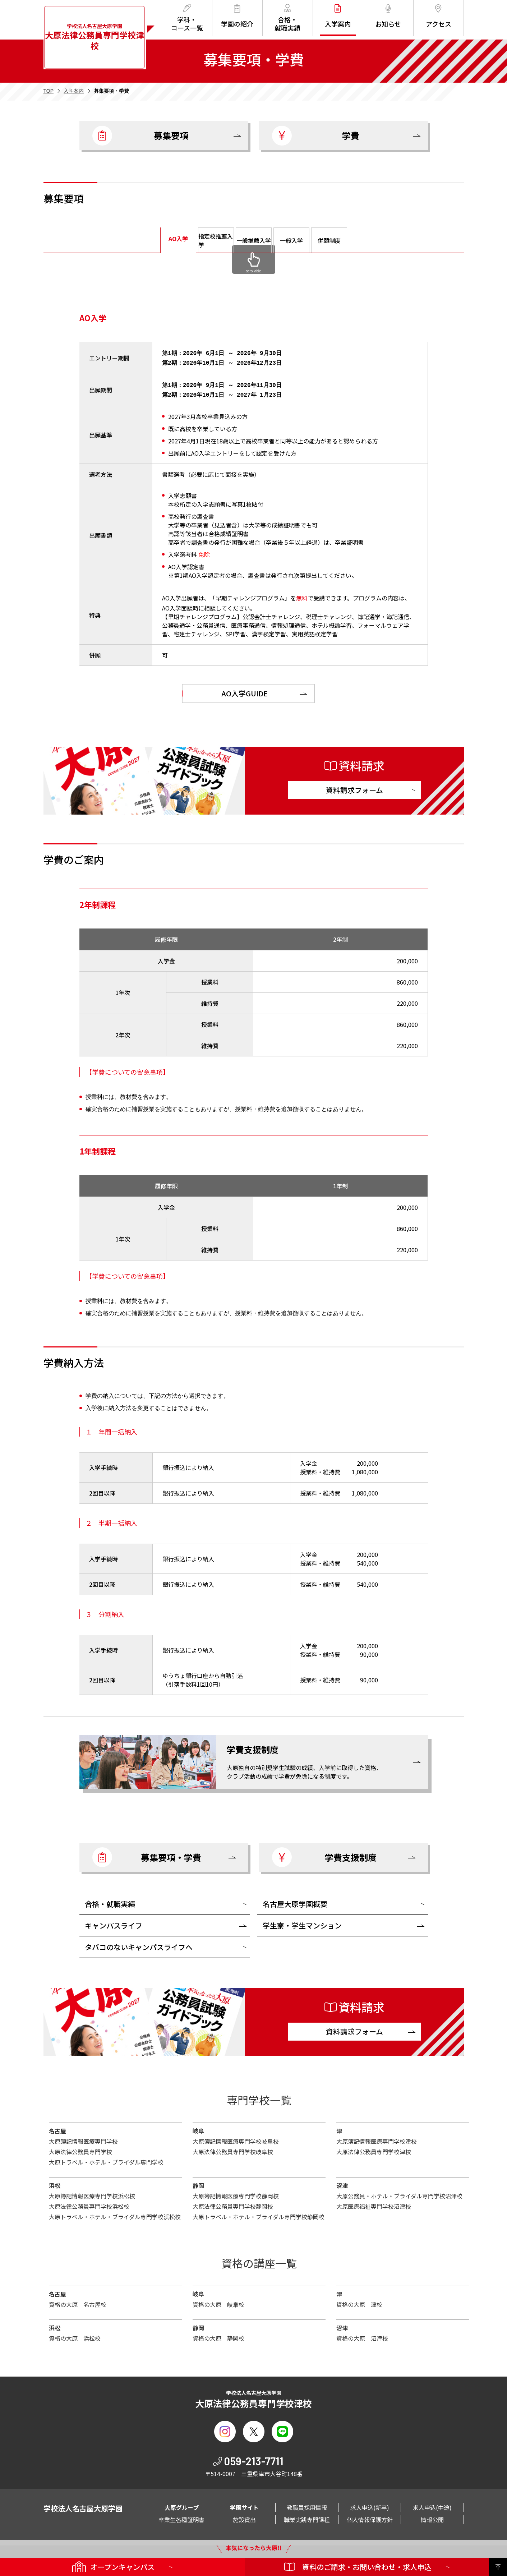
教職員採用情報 (307, 2504)
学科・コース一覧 (187, 18)
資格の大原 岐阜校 (218, 2301)
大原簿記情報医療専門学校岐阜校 (236, 2138)
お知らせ (388, 16)
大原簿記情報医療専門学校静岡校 (236, 2193)
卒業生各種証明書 (181, 2516)
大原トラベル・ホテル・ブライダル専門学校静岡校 (258, 2213)
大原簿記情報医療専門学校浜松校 (92, 2193)
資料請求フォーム (354, 787)
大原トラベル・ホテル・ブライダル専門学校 (106, 2159)
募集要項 (140, 136)
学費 (315, 136)
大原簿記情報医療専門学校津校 (376, 2138)
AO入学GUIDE (244, 690)
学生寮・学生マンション (302, 1922)
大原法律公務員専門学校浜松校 (89, 2203)
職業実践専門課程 (307, 2516)
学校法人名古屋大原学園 (95, 37)
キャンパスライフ (113, 1922)
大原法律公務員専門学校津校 (373, 2148)
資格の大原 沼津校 (362, 2335)
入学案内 (338, 16)
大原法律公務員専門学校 (80, 2148)
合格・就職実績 (287, 18)
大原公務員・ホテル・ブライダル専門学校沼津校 (399, 2193)
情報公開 (432, 2516)
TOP (48, 91)
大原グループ (182, 2504)
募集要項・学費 (146, 1854)
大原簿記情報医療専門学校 (83, 2138)
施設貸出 (244, 2516)
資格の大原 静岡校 (218, 2335)
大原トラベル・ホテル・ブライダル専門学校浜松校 (115, 2213)
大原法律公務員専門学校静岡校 (233, 2203)
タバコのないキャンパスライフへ (139, 1944)
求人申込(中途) (432, 2504)
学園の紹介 (237, 16)
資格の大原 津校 (359, 2301)
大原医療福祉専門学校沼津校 (373, 2203)
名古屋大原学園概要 (295, 1901)
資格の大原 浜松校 (75, 2335)
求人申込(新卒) (369, 2504)
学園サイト (244, 2504)
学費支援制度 (324, 1854)
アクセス (438, 16)
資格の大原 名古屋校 (77, 2301)
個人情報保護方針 (370, 2516)
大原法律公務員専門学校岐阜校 (233, 2148)
